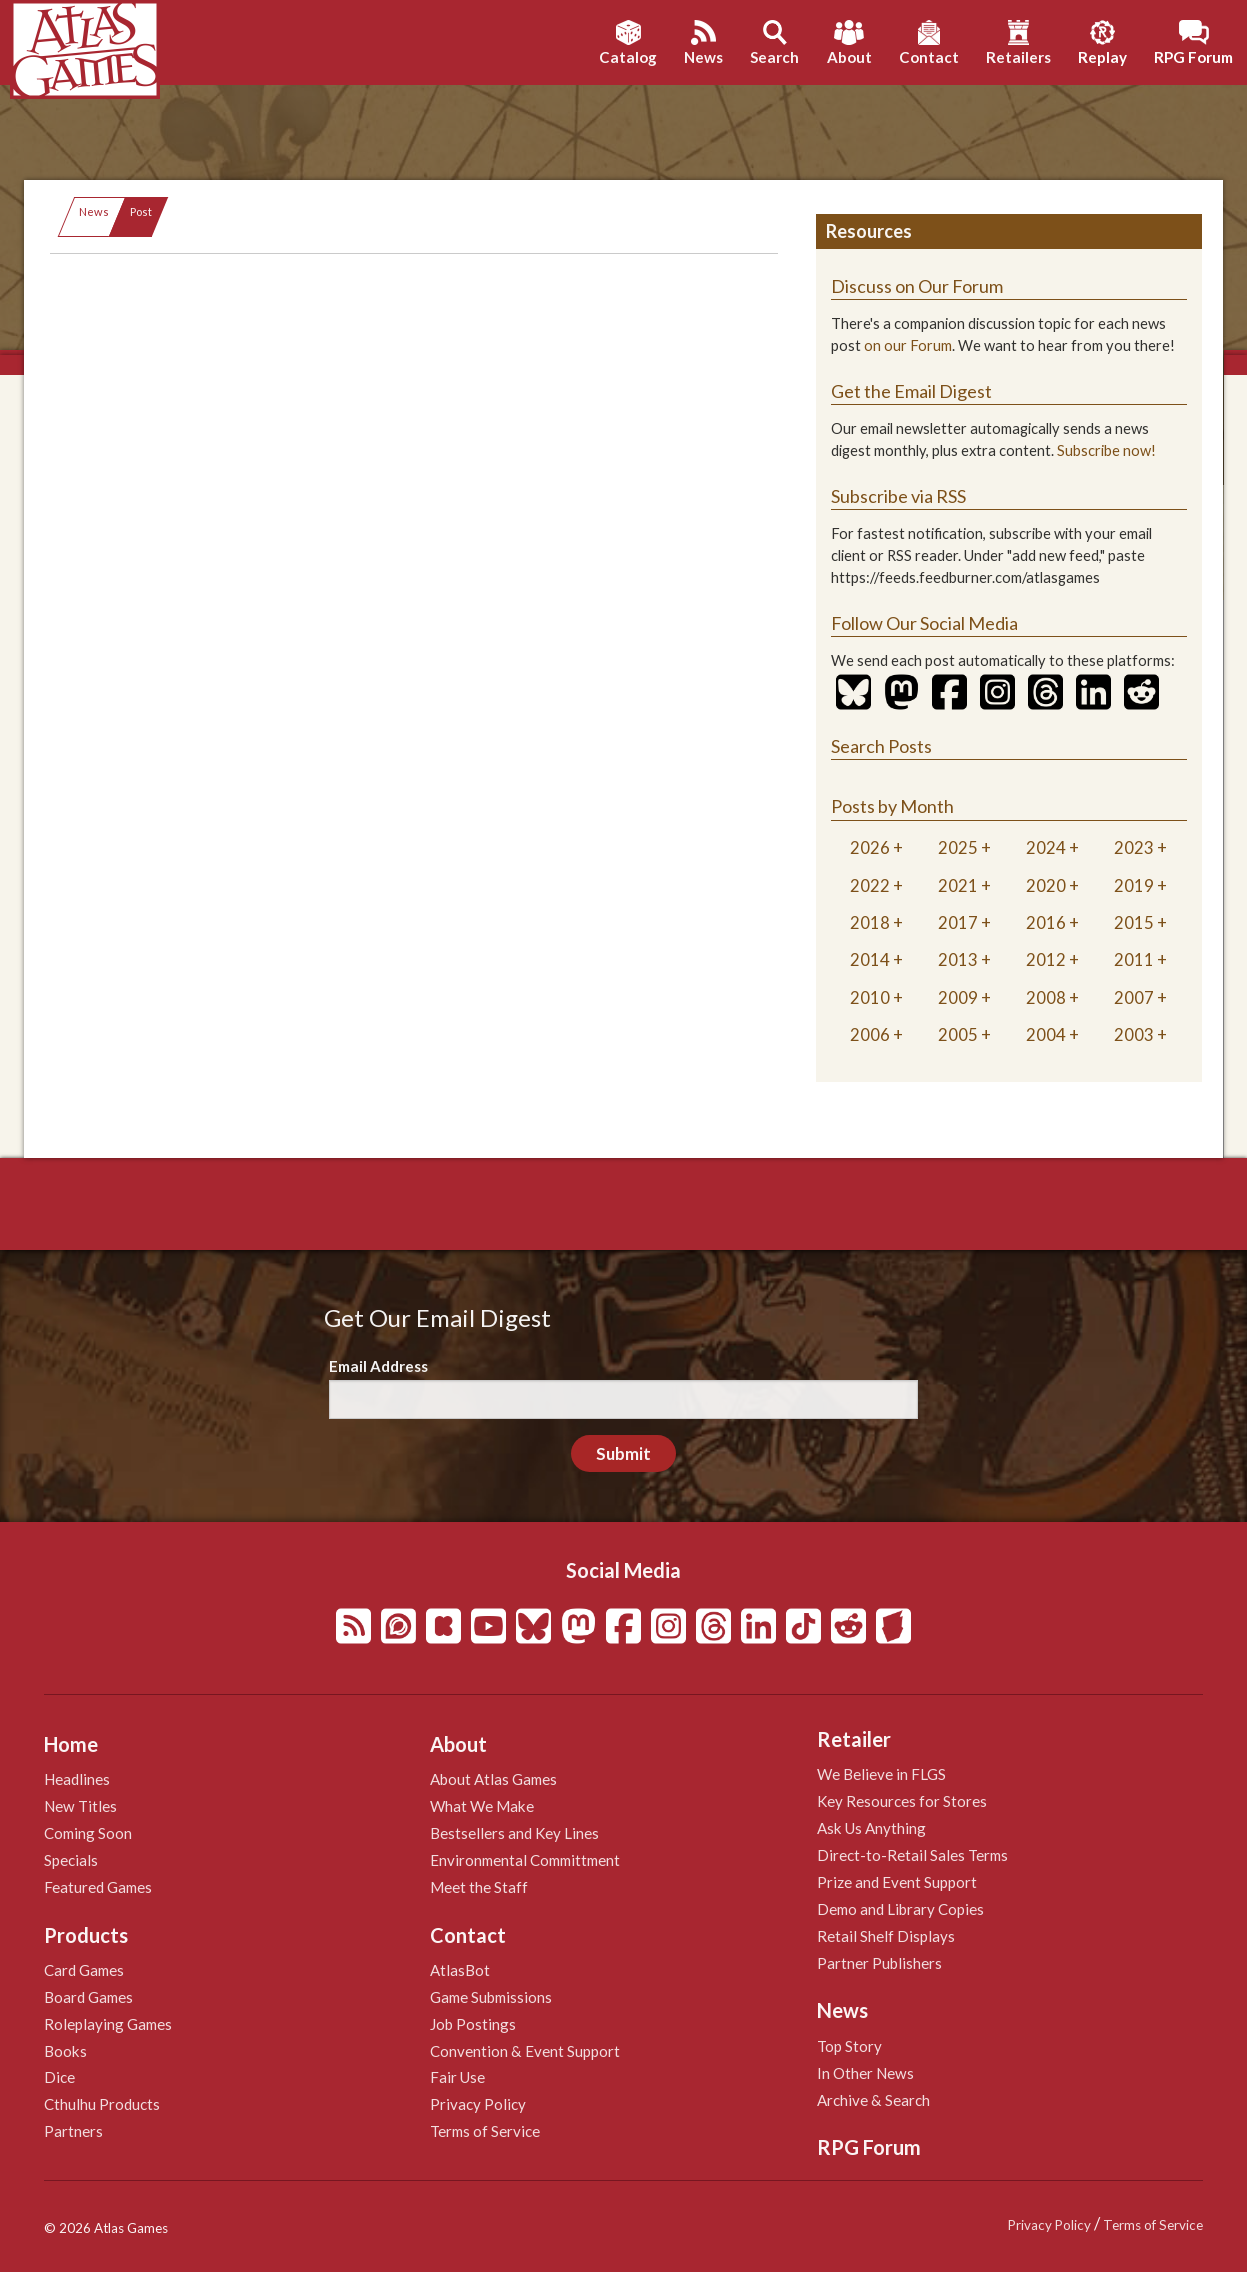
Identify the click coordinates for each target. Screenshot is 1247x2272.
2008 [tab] (1046, 997)
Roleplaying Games (108, 2024)
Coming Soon (88, 1833)
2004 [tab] (1046, 1034)
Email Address (378, 1366)
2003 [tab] (1134, 1034)
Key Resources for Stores (902, 1801)
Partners (73, 2131)
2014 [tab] (870, 959)
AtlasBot (460, 1970)
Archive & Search (873, 2100)
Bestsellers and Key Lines (514, 1833)
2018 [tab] (870, 922)
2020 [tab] (1046, 885)
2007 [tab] (1134, 997)
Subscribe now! (1106, 450)
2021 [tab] (958, 885)
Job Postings (473, 2024)
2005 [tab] (958, 1034)
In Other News (865, 2073)
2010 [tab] (870, 997)
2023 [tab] (1134, 847)
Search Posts (881, 746)
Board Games (88, 1997)
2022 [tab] (870, 885)
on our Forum (908, 345)
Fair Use (457, 2077)
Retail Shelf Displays (886, 1936)
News (94, 211)
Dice (59, 2077)
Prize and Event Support (897, 1882)
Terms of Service (485, 2131)
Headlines (77, 1779)
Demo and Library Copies (900, 1909)
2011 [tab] (1134, 959)
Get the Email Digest (911, 391)
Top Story (849, 2046)
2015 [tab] (1134, 922)
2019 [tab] (1134, 885)
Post (141, 211)
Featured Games (98, 1887)
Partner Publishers (879, 1963)
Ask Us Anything (871, 1828)
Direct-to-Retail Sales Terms (912, 1855)
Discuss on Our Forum (917, 286)
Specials (71, 1860)
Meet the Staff (479, 1887)
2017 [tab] (958, 922)
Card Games (84, 1970)
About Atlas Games (493, 1779)
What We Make (482, 1806)
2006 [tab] (870, 1034)
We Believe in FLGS (881, 1774)
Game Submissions (491, 1997)
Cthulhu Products (102, 2104)
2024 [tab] (1046, 847)
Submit (623, 1453)
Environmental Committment (525, 1860)
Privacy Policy (478, 2104)
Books (65, 2051)
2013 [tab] (958, 959)
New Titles (80, 1806)
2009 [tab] (958, 997)
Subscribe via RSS (898, 496)
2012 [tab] (1046, 959)
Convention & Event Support (525, 2051)
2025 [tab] (958, 847)
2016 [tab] (1046, 922)
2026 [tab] (870, 847)
